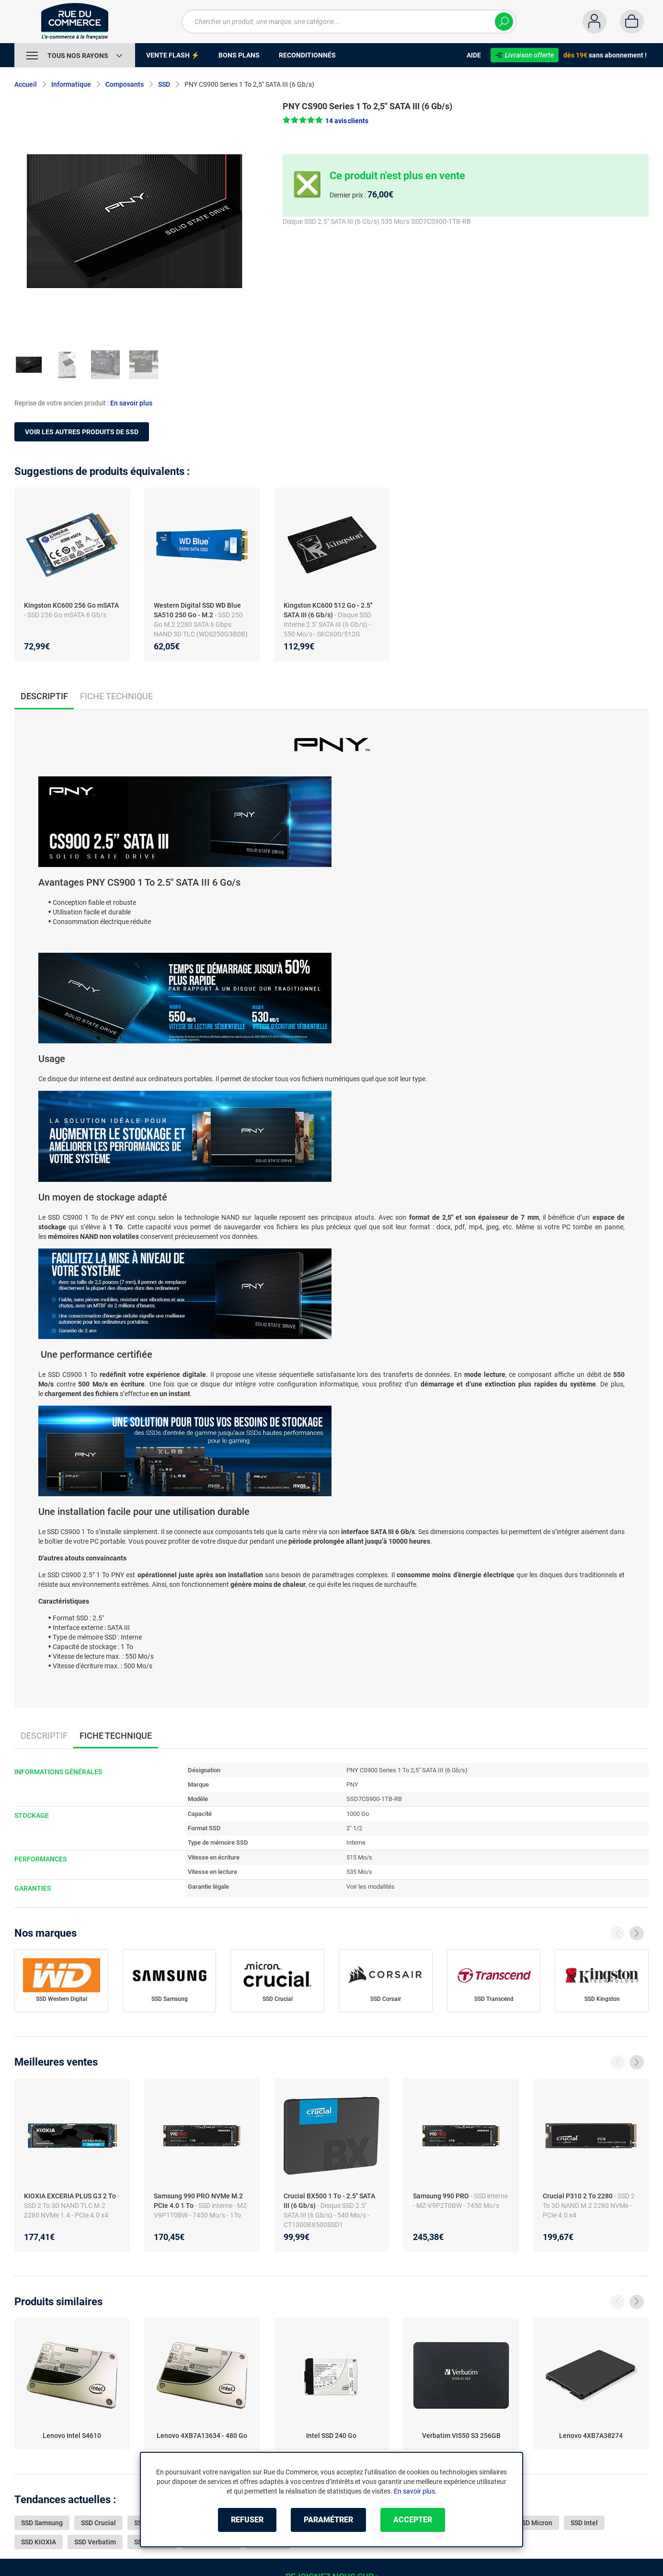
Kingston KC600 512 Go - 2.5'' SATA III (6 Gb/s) (328, 610)
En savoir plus (131, 403)
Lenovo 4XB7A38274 (591, 2435)
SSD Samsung (169, 1999)
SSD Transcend (494, 1999)
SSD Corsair (385, 1999)
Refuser (247, 2519)
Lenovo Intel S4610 (72, 2435)
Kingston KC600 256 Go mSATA (71, 605)
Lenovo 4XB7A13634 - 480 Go (202, 2435)
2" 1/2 (354, 1828)
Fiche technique (116, 696)
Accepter (412, 2519)
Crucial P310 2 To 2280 (578, 2196)
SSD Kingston (602, 1999)
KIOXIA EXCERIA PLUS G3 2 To (70, 2196)
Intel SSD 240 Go (331, 2435)
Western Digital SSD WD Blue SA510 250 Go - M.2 (197, 610)
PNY (352, 1784)
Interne (356, 1842)
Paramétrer (328, 2519)
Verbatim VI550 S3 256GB (461, 2435)
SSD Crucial (278, 1999)
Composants (124, 84)
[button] (326, 121)
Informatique (71, 84)
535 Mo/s (359, 1871)
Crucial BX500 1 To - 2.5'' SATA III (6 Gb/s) (329, 2200)
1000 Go (357, 1813)
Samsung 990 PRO (441, 2196)
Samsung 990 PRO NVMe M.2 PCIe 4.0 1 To (198, 2200)
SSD (164, 84)
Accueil (25, 84)
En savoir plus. (415, 2491)
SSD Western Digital (61, 1999)
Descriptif (44, 1736)
